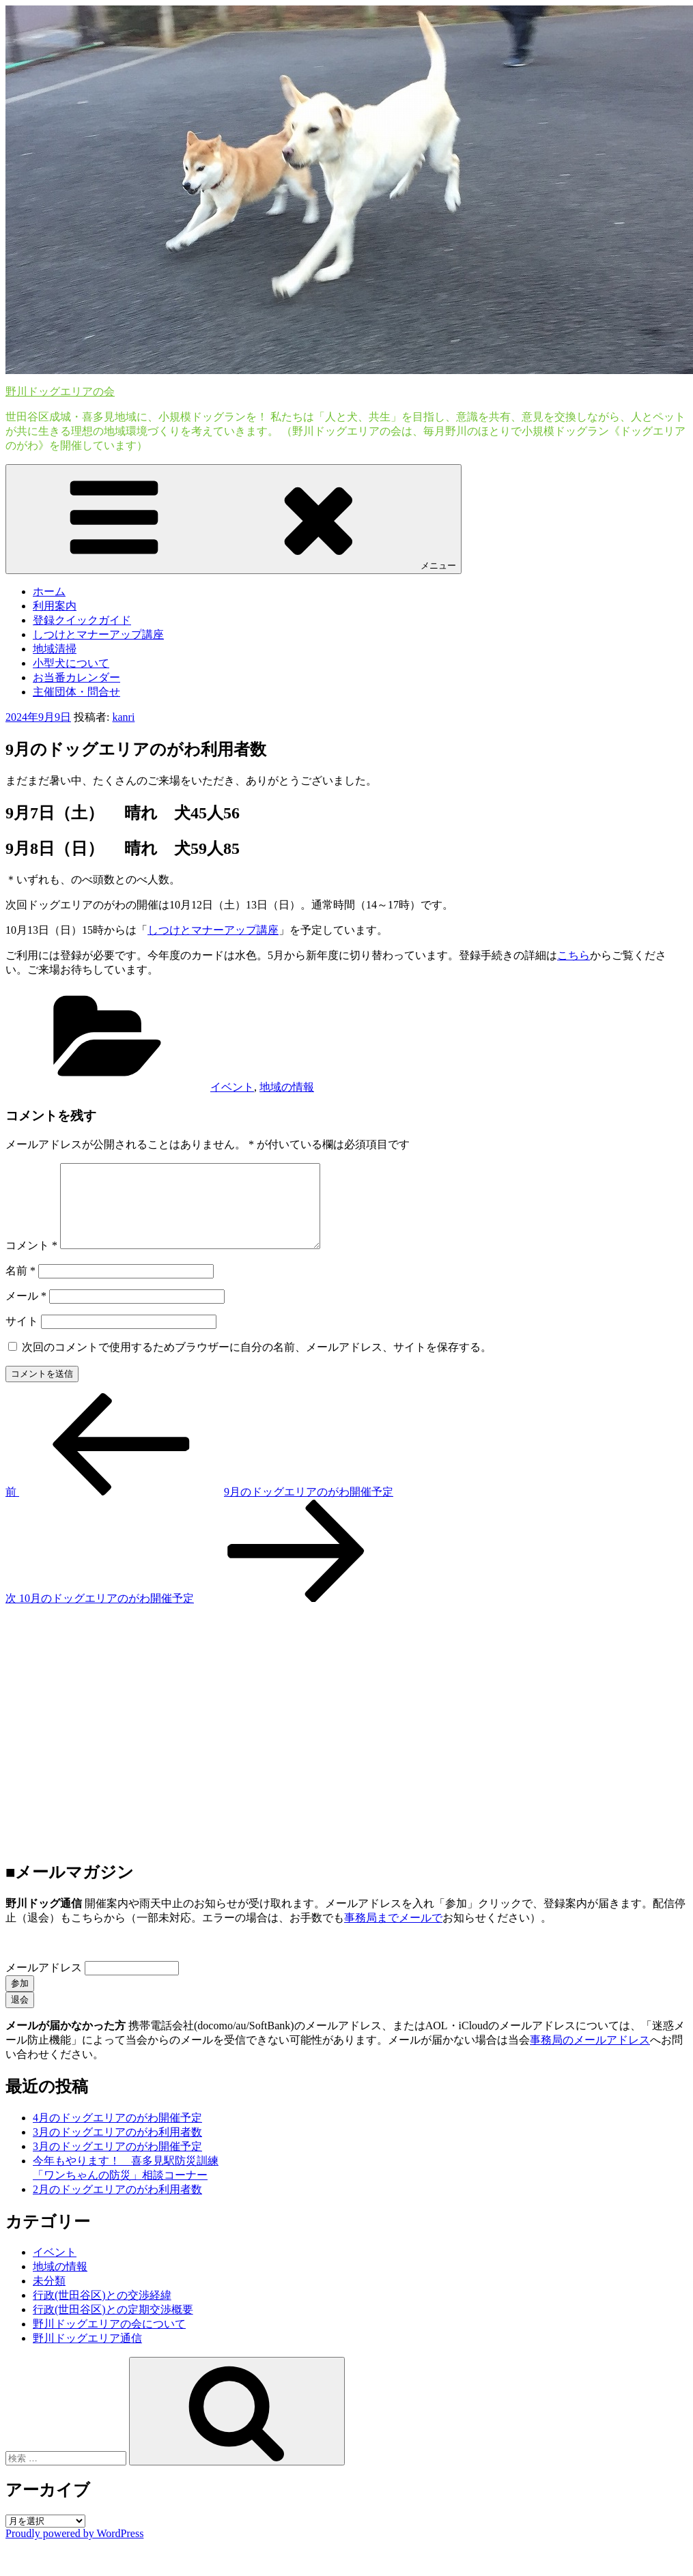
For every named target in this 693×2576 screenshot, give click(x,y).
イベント (232, 1087)
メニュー (233, 518)
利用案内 (54, 606)
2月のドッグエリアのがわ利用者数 (117, 2206)
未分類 (49, 2297)
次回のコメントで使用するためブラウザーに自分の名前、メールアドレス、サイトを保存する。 (257, 1363)
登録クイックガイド (82, 620)
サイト (21, 1337)
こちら (573, 955)
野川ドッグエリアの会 (60, 391)
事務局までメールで (393, 1934)
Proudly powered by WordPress (74, 2550)
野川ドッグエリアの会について (109, 2340)
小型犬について (71, 663)
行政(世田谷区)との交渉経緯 (102, 2311)
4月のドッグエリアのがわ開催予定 (117, 2134)
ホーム (49, 591)
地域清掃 (54, 649)
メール (25, 1312)
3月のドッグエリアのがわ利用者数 (117, 2148)
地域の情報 (286, 1087)
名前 (20, 1287)
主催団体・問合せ (76, 692)
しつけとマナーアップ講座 (98, 634)
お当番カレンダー (76, 677)
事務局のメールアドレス (590, 2056)
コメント (31, 1262)
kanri (123, 717)
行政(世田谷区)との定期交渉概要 (113, 2326)
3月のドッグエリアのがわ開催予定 (117, 2163)
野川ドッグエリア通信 (87, 2354)
